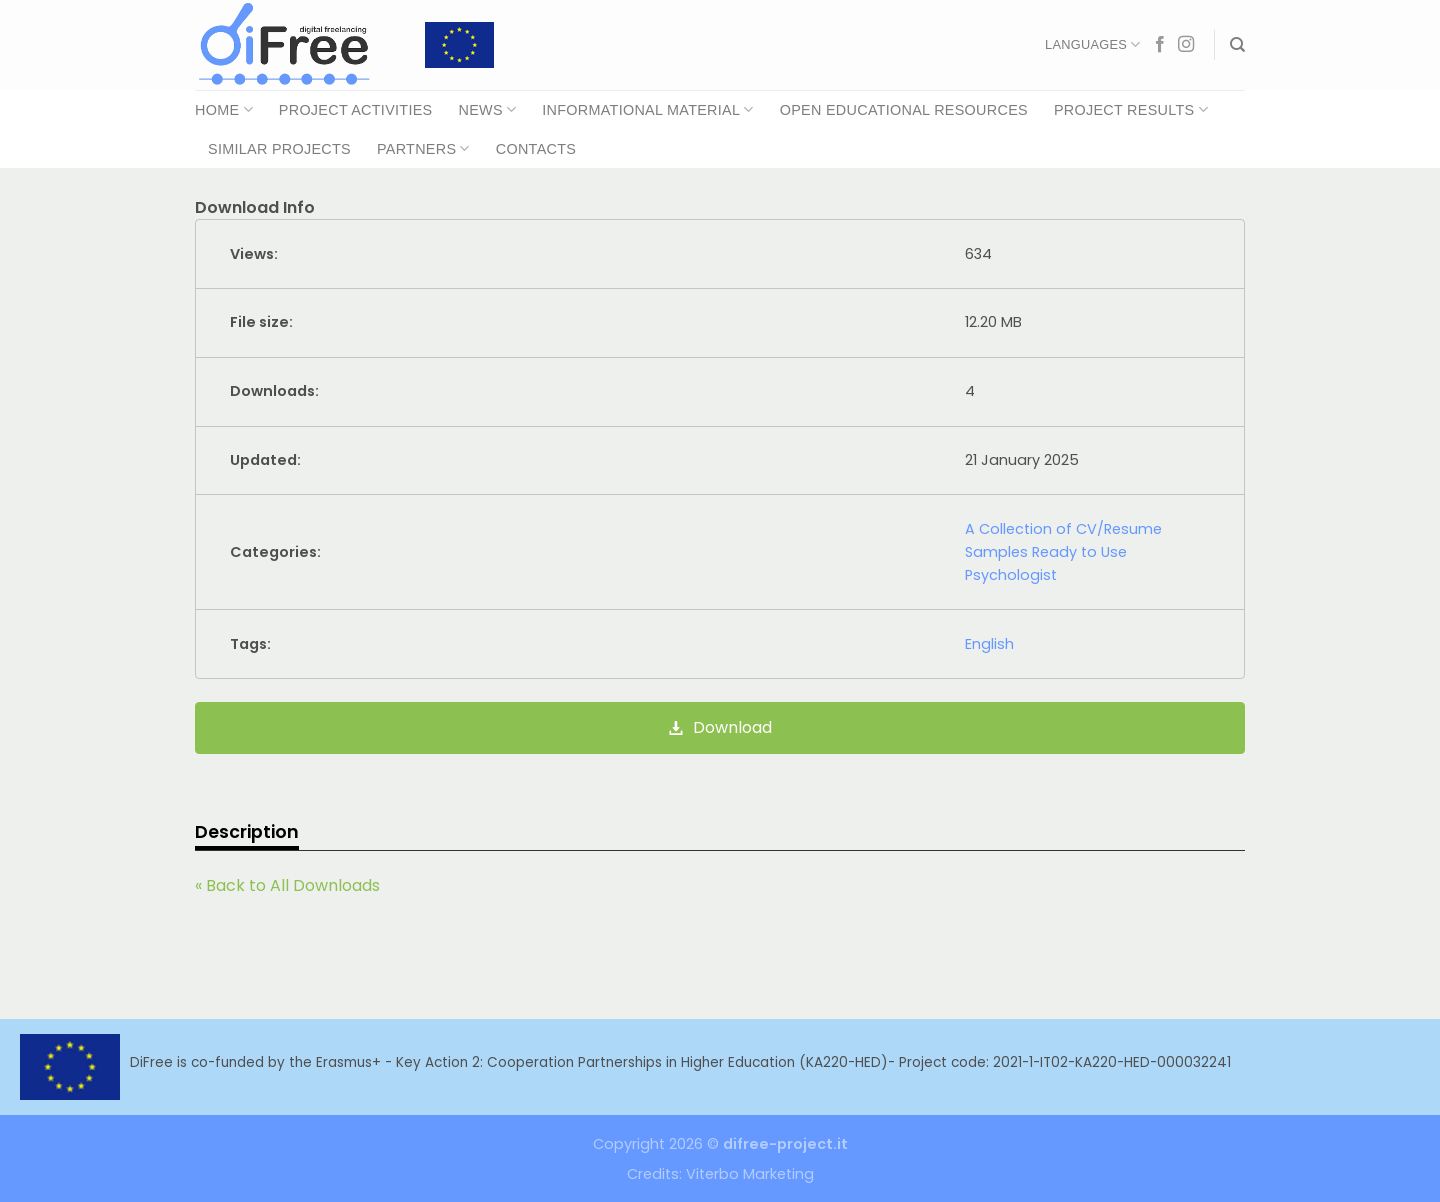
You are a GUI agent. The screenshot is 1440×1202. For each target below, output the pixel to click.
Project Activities (356, 110)
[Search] (1237, 45)
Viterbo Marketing (750, 1174)
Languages (1092, 44)
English (989, 644)
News (487, 109)
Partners (423, 148)
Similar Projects (279, 149)
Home (224, 109)
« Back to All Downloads (287, 885)
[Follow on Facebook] (1160, 45)
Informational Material (647, 109)
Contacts (536, 149)
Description (247, 832)
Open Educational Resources (904, 110)
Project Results (1131, 109)
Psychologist (1011, 575)
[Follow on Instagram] (1186, 45)
